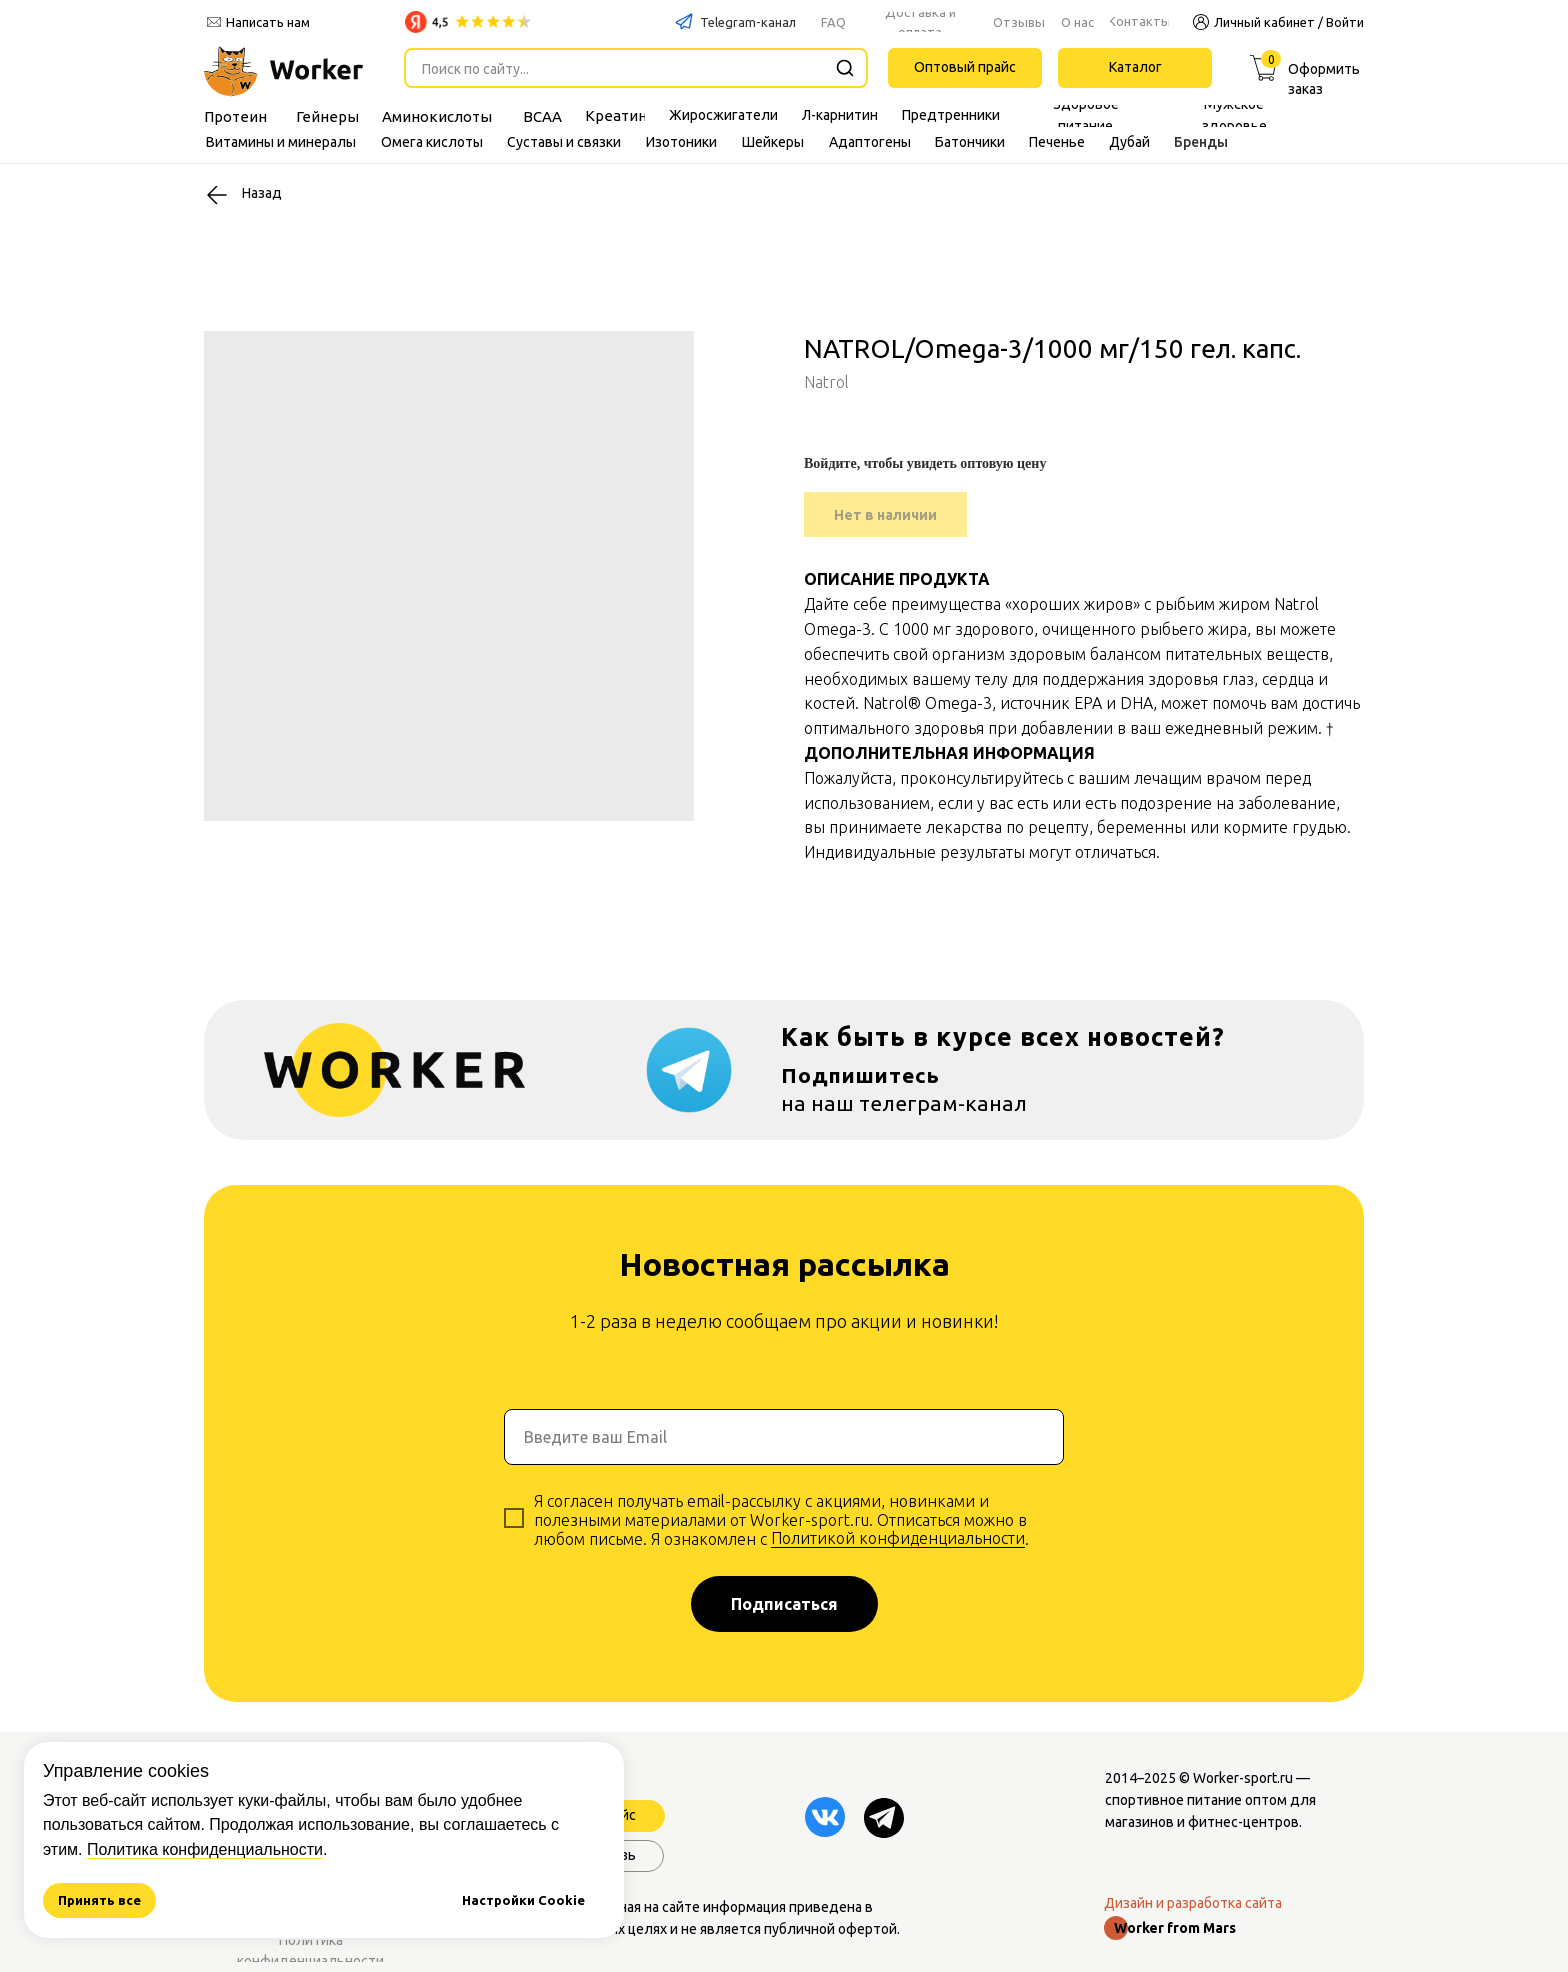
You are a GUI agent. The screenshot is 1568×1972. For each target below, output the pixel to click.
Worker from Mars (1175, 1928)
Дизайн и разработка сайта (1193, 1903)
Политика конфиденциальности (205, 1849)
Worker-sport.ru (1243, 1778)
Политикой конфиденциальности (898, 1538)
